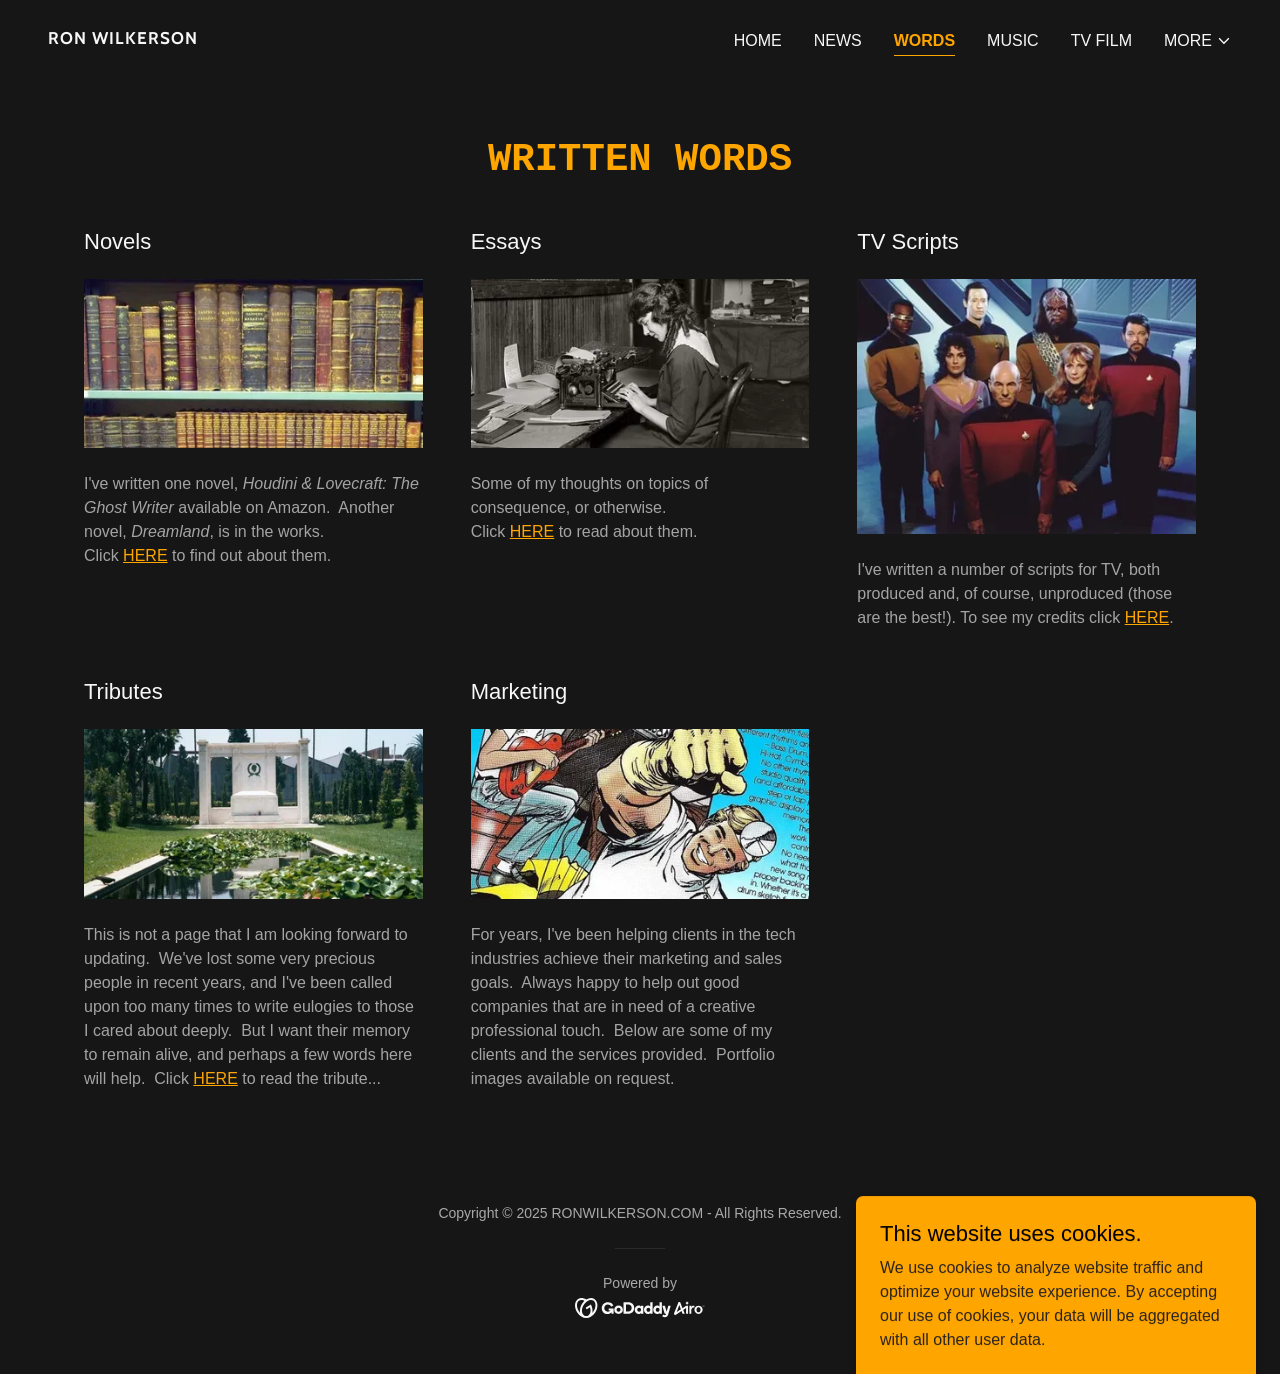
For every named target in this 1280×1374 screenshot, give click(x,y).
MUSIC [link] (1013, 40)
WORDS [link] (924, 40)
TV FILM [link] (1101, 40)
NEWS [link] (838, 40)
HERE (145, 555)
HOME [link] (758, 40)
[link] (336, 38)
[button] (1198, 41)
